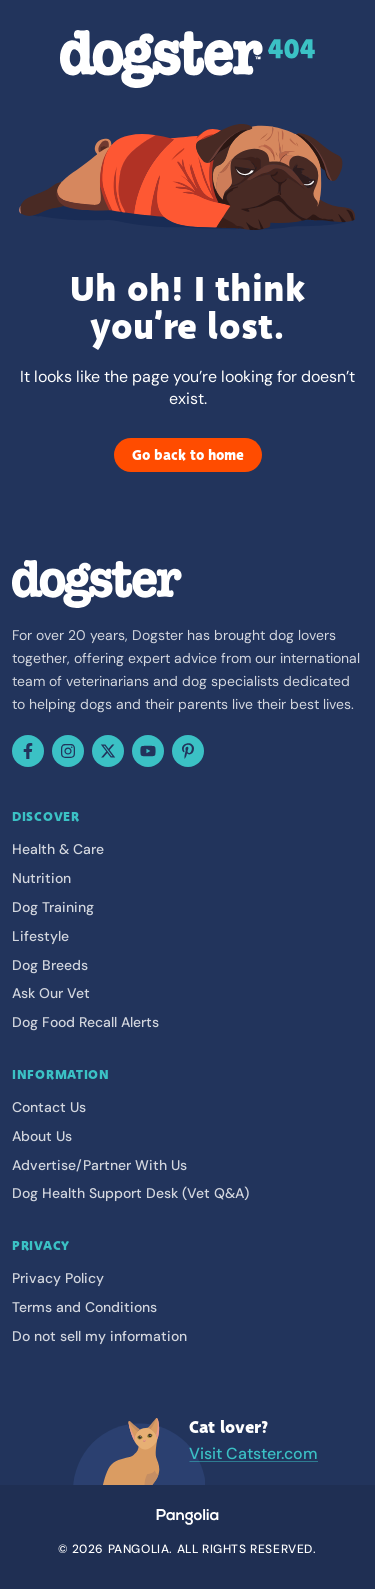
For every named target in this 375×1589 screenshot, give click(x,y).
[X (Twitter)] (108, 751)
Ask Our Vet (51, 993)
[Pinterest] (188, 751)
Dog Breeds (50, 965)
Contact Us (49, 1107)
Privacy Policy (58, 1278)
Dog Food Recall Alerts (85, 1022)
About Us (42, 1136)
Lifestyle (40, 936)
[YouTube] (148, 751)
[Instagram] (68, 751)
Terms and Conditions (84, 1307)
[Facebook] (28, 751)
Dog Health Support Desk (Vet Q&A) (130, 1193)
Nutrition (41, 878)
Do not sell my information (99, 1336)
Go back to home (188, 455)
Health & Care (58, 849)
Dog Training (53, 907)
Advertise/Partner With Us (99, 1165)
